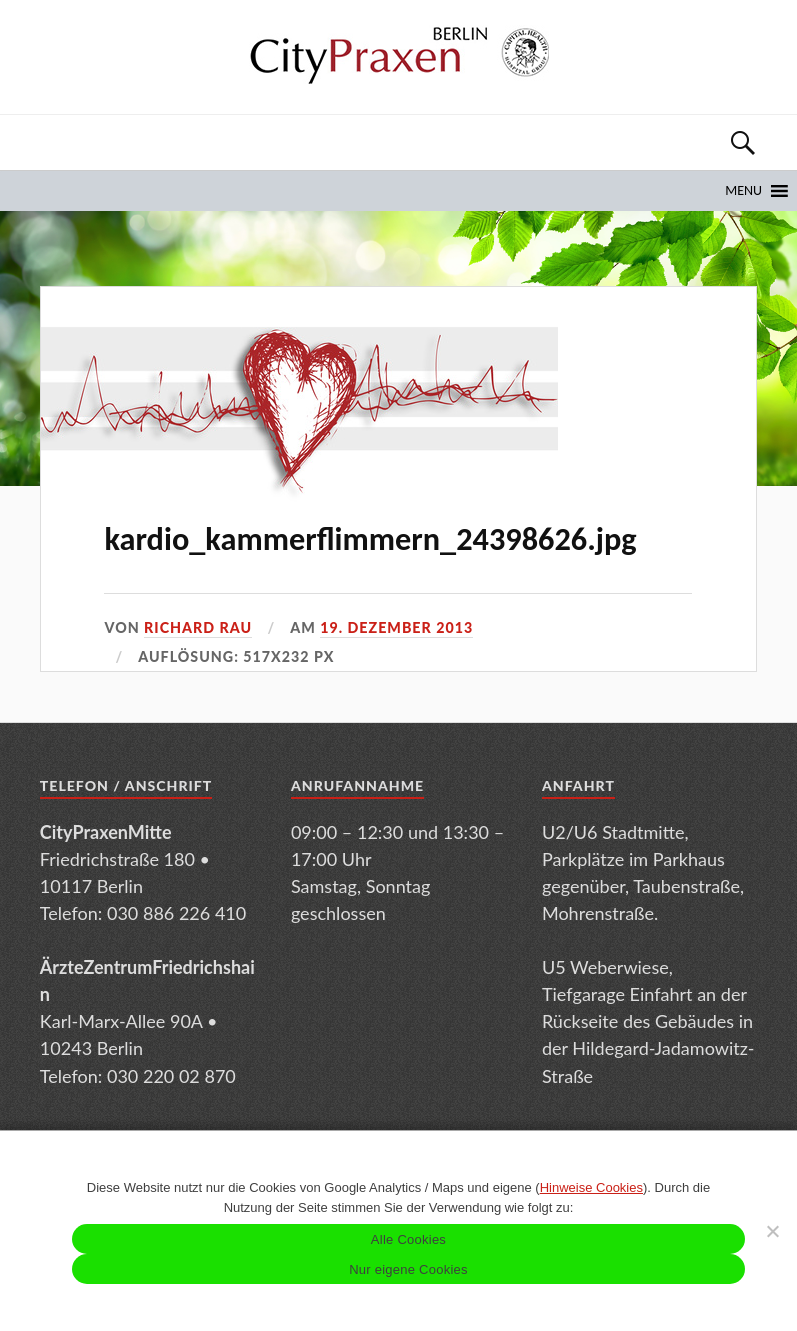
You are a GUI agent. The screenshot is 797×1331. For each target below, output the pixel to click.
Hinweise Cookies (591, 1187)
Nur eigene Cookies (408, 1269)
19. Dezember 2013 (396, 627)
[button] (743, 191)
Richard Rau (198, 627)
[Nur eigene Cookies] (772, 1231)
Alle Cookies (408, 1239)
